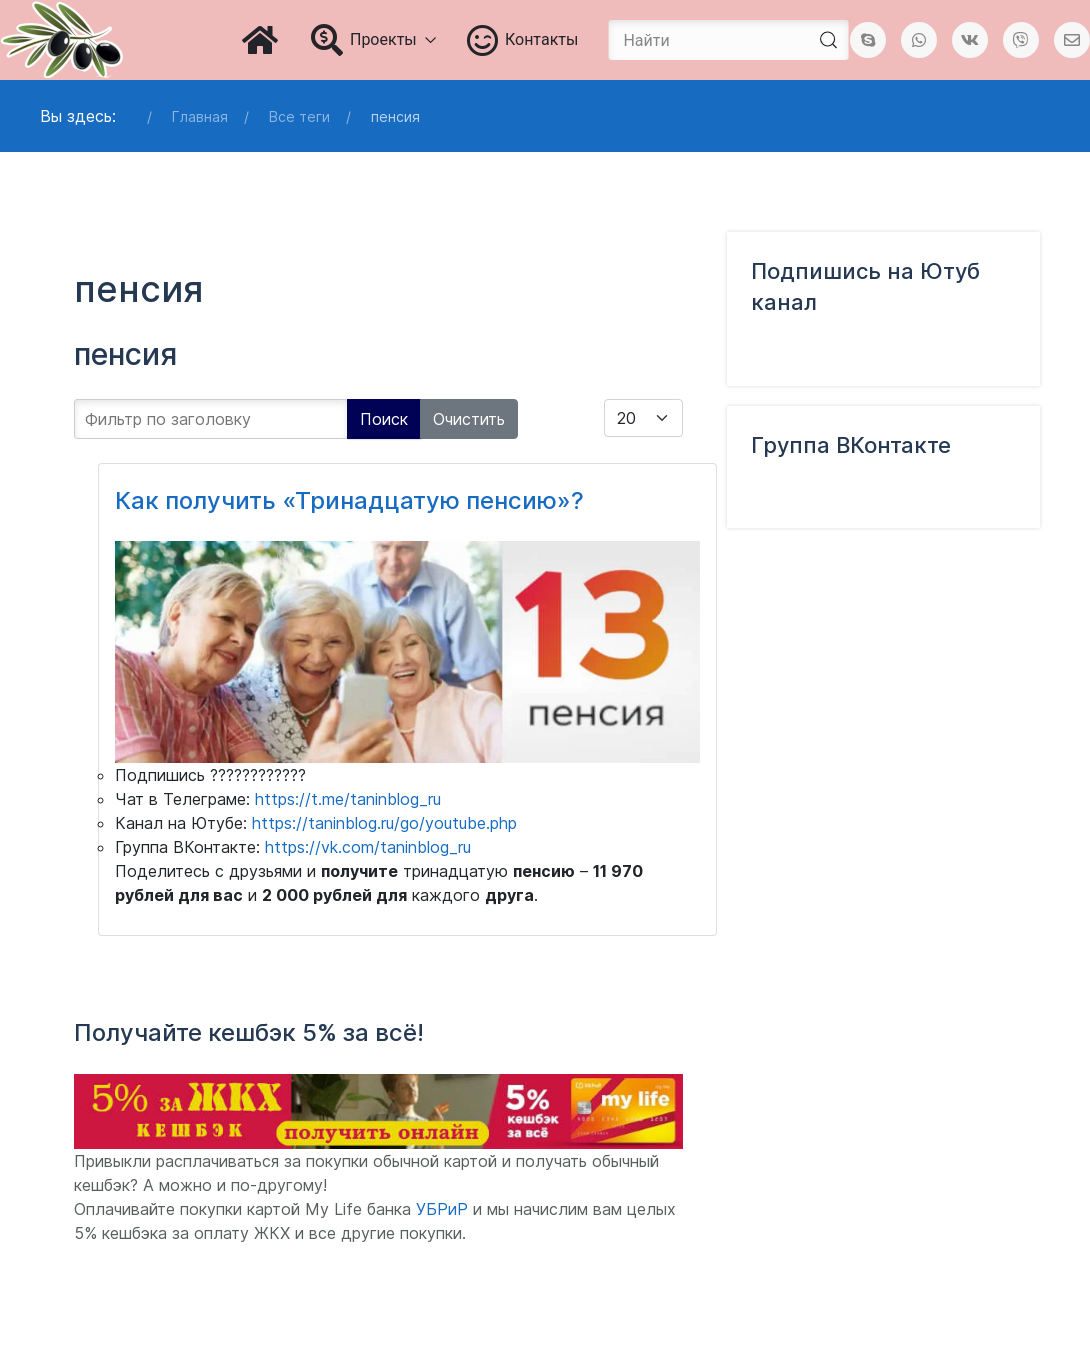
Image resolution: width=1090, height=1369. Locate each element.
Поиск (384, 419)
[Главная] (261, 40)
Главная (200, 116)
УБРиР (442, 1209)
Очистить (469, 419)
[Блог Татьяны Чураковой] (61, 40)
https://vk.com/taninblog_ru (368, 847)
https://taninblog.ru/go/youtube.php (384, 823)
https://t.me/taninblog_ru (348, 799)
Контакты (523, 40)
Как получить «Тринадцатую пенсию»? (349, 500)
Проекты (374, 40)
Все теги (299, 116)
